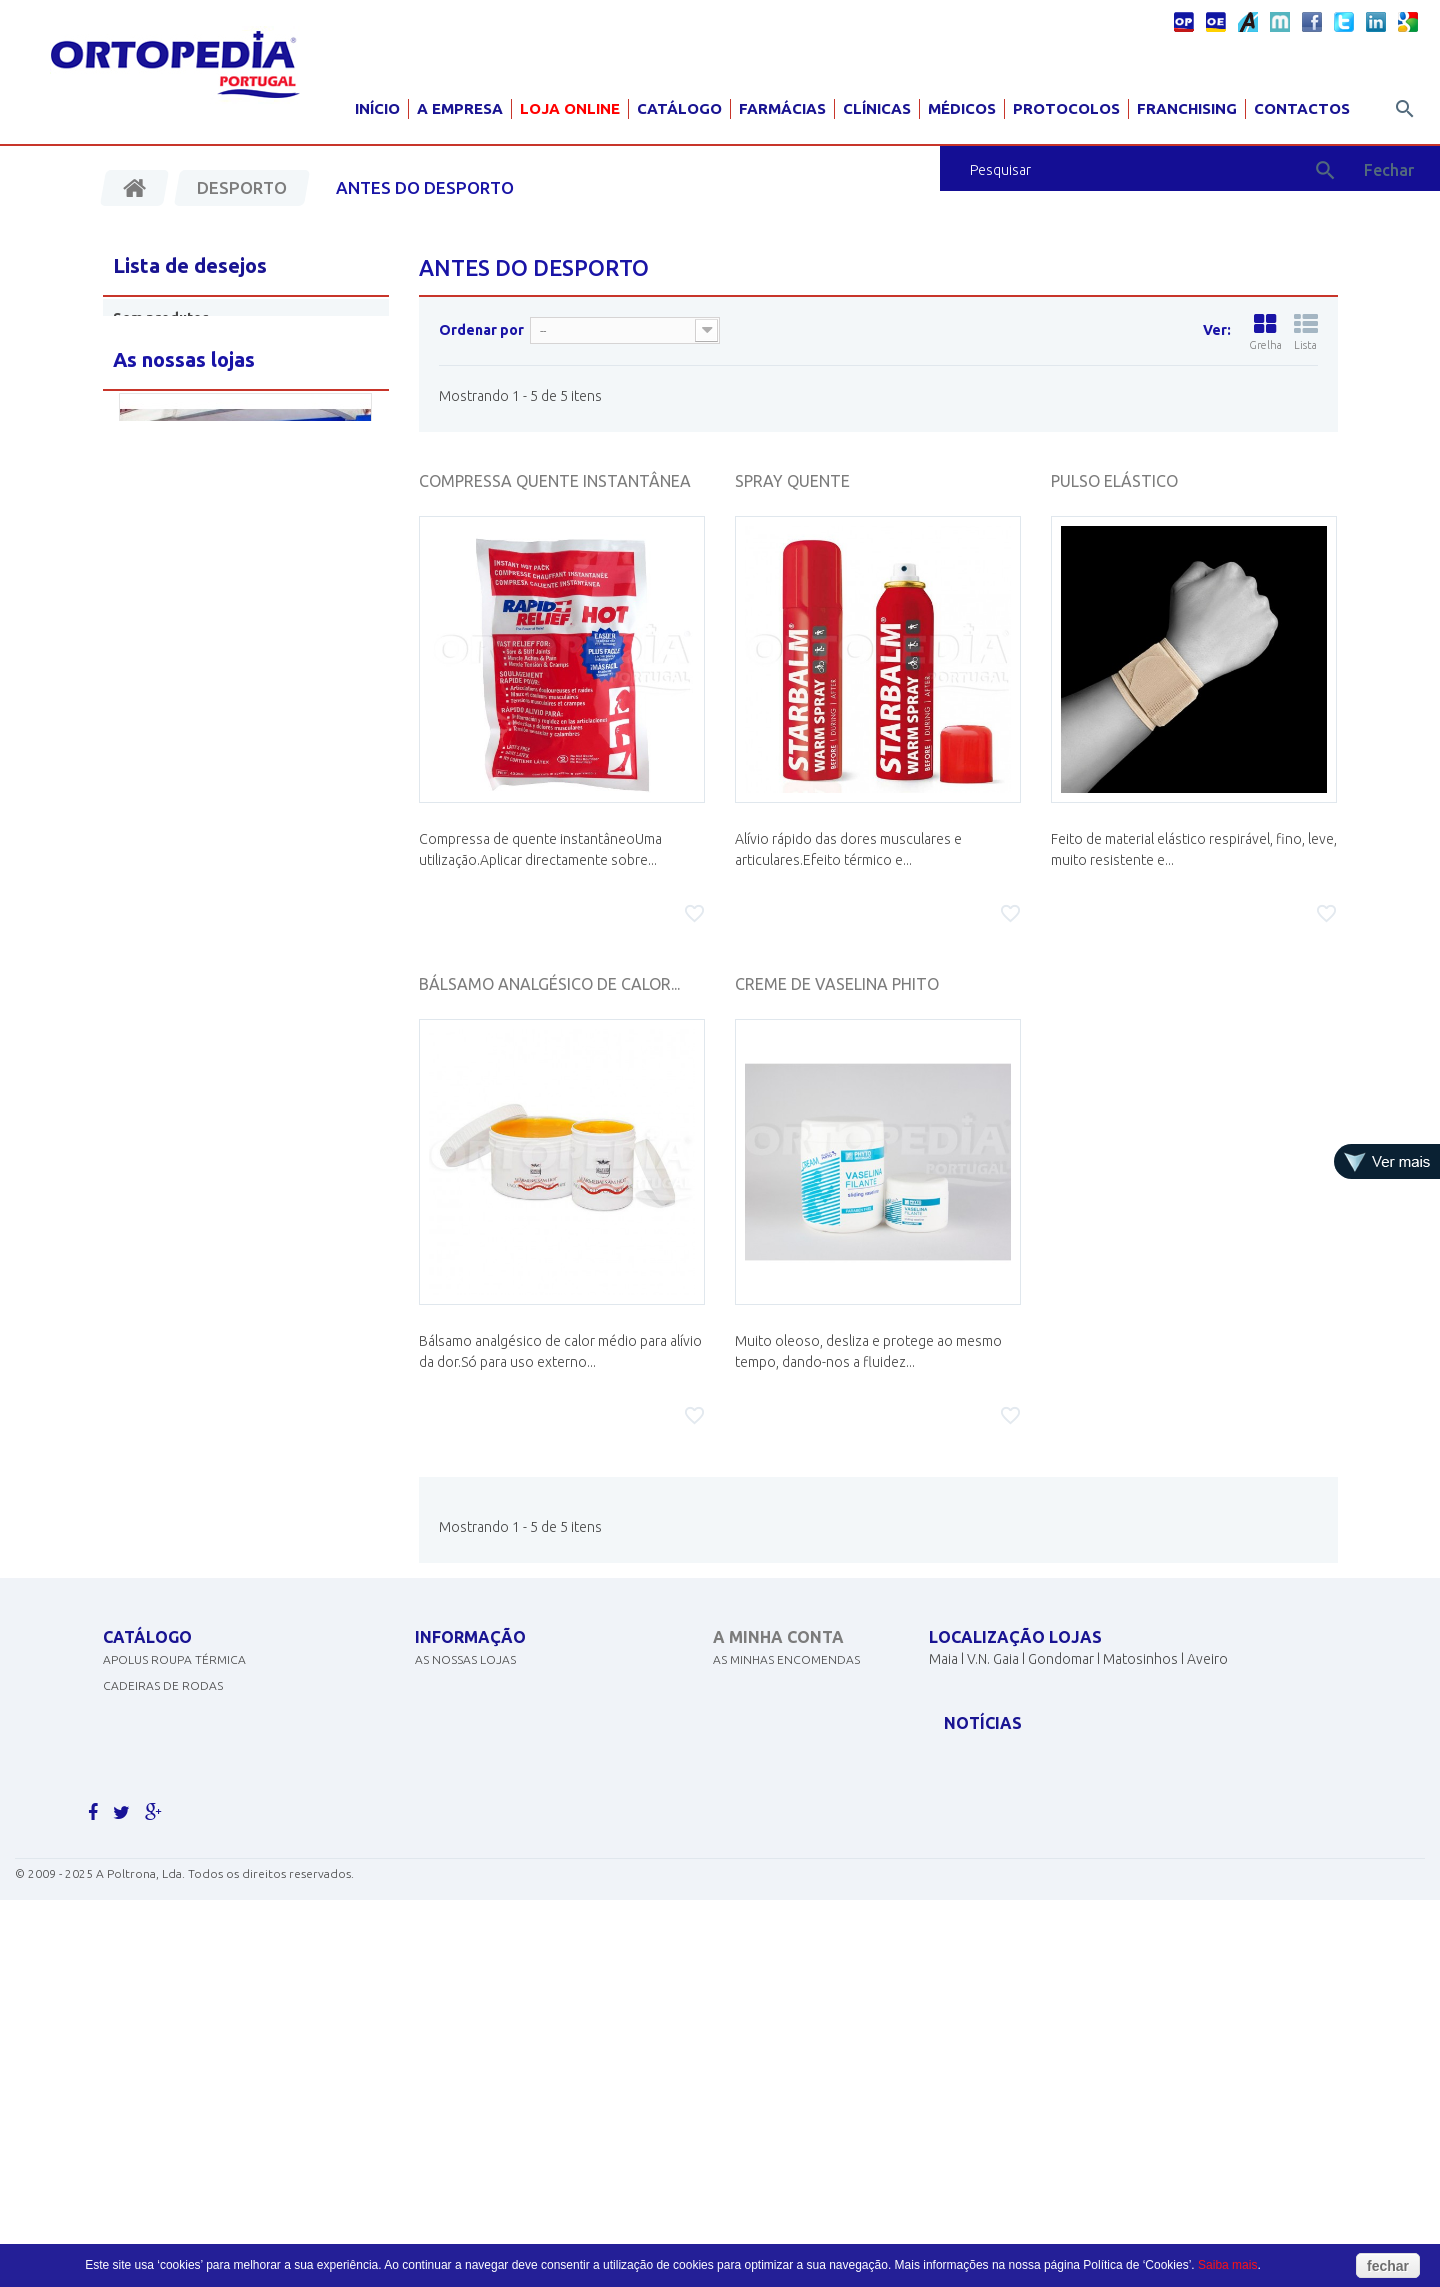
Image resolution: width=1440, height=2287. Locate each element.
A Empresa (460, 108)
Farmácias (782, 108)
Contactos (1302, 108)
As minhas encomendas (786, 1678)
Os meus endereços (775, 1730)
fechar (1388, 2266)
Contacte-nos (460, 1704)
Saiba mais (1227, 2265)
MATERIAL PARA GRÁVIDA (175, 1808)
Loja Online (570, 108)
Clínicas (877, 108)
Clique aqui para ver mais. (186, 1964)
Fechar (1389, 170)
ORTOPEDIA (137, 1860)
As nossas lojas (465, 1678)
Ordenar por (481, 330)
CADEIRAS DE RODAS (163, 1704)
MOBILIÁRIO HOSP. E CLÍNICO (185, 1912)
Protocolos (1066, 108)
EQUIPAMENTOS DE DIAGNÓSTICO (201, 1782)
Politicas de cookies (480, 1730)
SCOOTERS (134, 1834)
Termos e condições (480, 1782)
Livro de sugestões (476, 1808)
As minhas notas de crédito (801, 1704)
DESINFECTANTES (152, 1756)
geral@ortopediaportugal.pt (1047, 1751)
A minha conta (778, 1637)
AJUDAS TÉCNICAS (155, 1886)
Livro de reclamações (486, 1860)
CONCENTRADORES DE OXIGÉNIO (200, 1730)
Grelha (1265, 332)
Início (377, 108)
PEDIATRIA (132, 1938)
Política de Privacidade (490, 1756)
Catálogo (679, 108)
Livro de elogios (468, 1834)
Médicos (962, 108)
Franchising (1187, 108)
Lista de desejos (190, 265)
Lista (1306, 332)
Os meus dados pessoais (788, 1756)
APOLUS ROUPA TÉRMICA (174, 1678)
